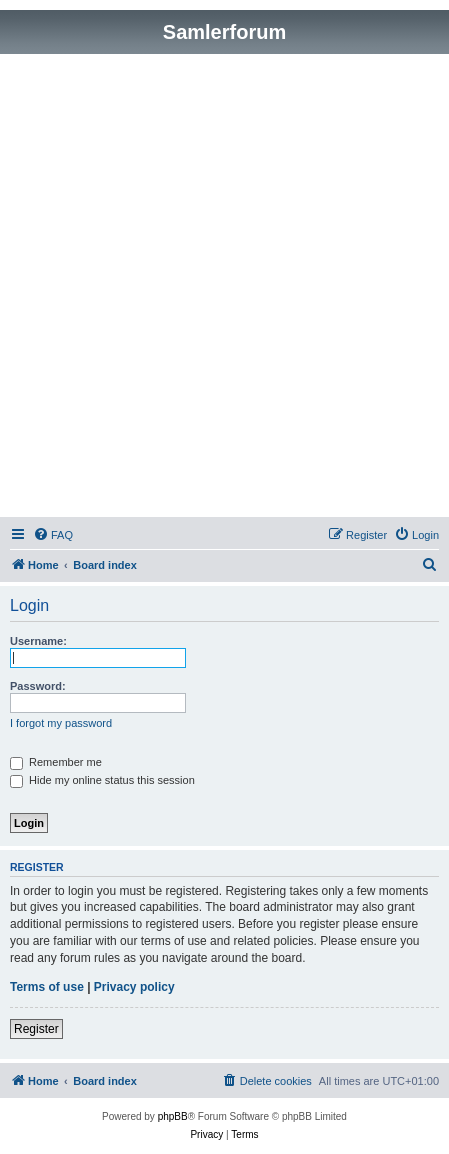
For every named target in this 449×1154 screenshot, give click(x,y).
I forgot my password (61, 723)
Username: (38, 641)
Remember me (56, 762)
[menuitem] (53, 535)
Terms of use (47, 987)
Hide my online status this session (102, 780)
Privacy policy (134, 987)
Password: (38, 686)
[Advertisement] (224, 288)
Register (36, 1029)
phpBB (173, 1116)
